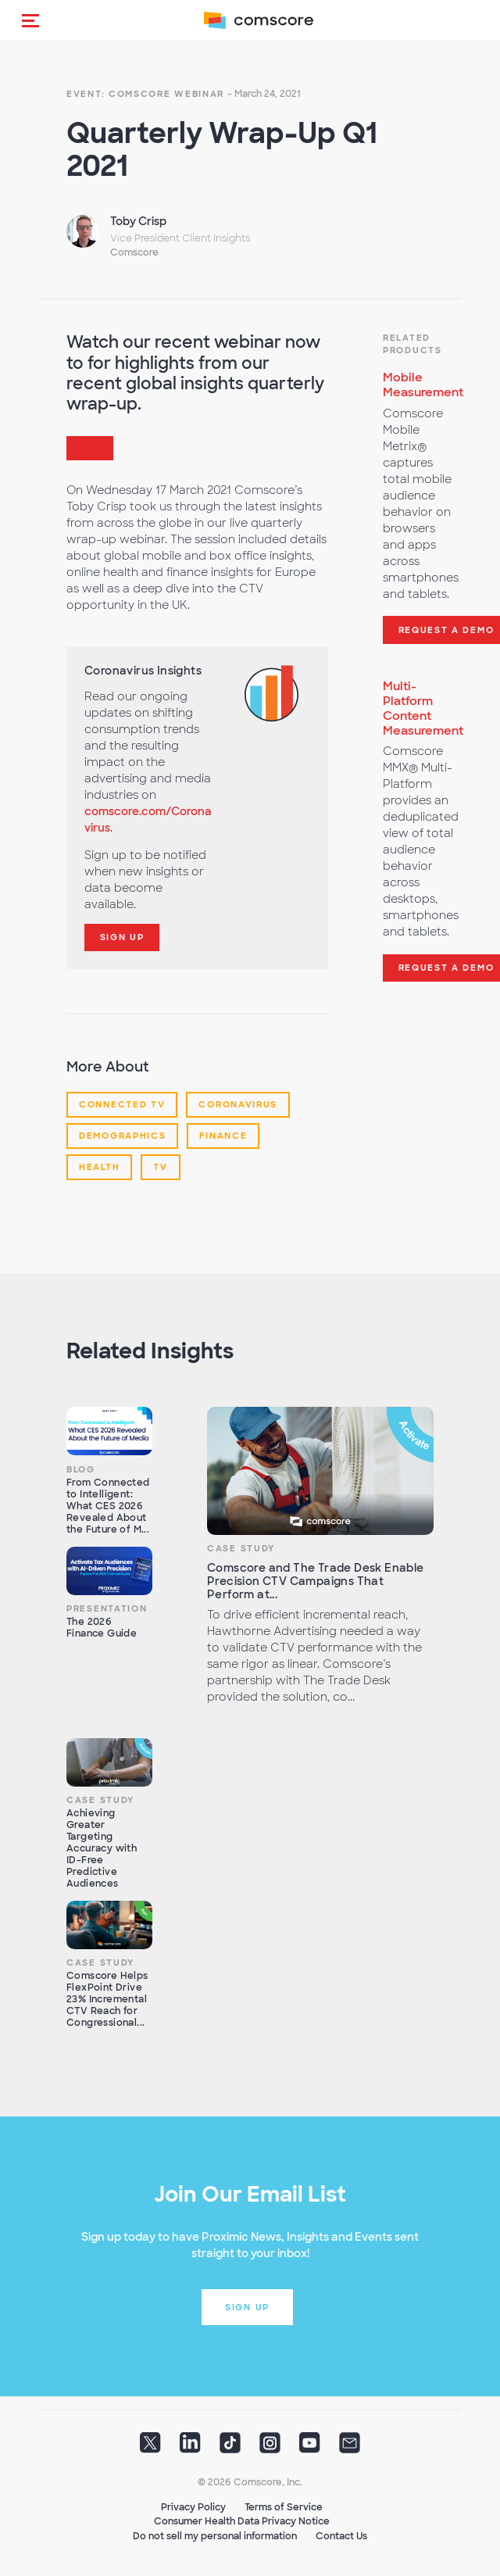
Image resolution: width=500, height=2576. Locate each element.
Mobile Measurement (423, 385)
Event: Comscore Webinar (145, 93)
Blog (80, 1469)
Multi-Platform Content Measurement (423, 708)
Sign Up (122, 937)
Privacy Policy (193, 2507)
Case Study (241, 1548)
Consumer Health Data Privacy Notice (242, 2521)
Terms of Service (284, 2507)
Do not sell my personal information (215, 2536)
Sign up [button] (247, 2307)
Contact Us (341, 2536)
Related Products (412, 344)
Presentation (106, 1608)
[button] (30, 20)
